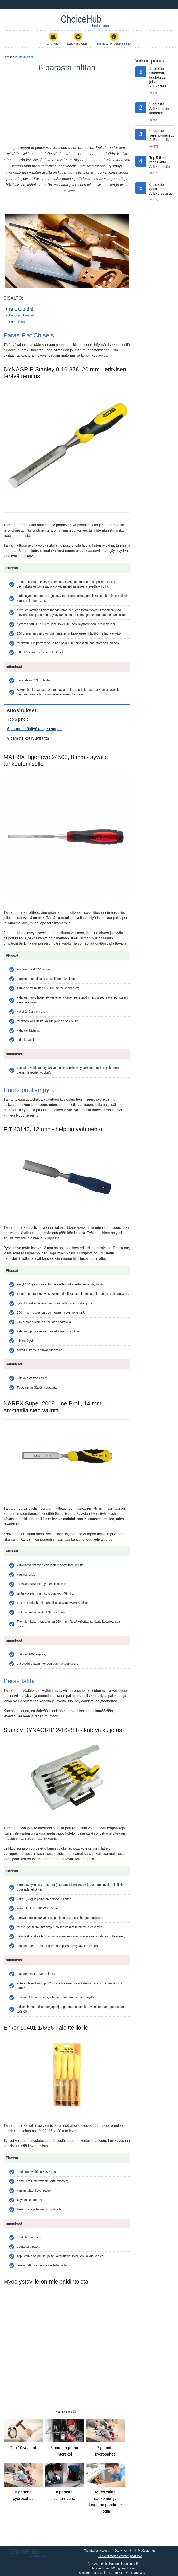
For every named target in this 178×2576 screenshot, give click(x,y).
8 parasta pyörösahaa (23, 2495)
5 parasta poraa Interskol (64, 2450)
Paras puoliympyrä (22, 315)
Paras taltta (17, 322)
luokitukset (78, 43)
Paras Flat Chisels (21, 308)
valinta (52, 43)
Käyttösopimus (145, 2550)
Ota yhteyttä (122, 2550)
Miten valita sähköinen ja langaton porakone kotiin (105, 2501)
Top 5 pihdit (17, 719)
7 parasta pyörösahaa (105, 2450)
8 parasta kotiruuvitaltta (28, 738)
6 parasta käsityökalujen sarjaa (34, 728)
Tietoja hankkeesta (113, 43)
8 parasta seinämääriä (64, 2495)
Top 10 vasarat (23, 2447)
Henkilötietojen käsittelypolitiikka (120, 2556)
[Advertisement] (67, 105)
